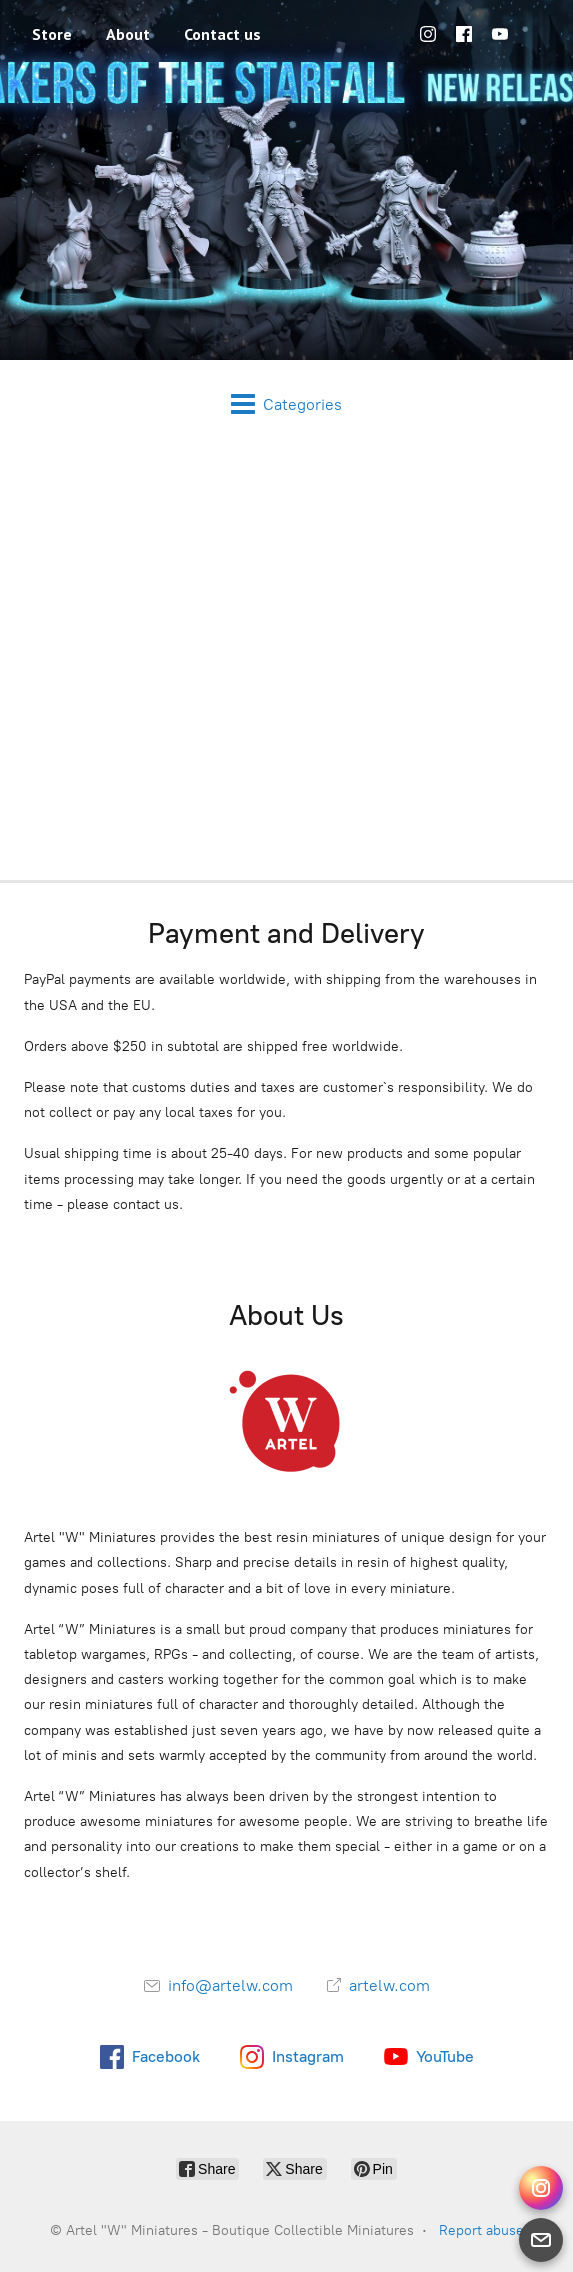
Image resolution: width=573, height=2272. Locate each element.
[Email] (541, 2240)
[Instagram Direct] (541, 2188)
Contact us (222, 34)
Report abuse (481, 2230)
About (128, 34)
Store (52, 34)
